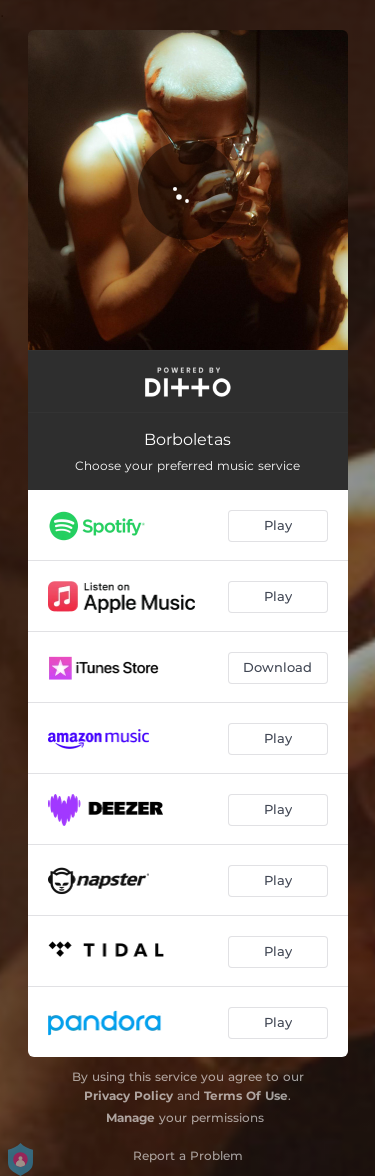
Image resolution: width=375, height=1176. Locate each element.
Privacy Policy (128, 1095)
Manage (130, 1117)
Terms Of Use (246, 1095)
